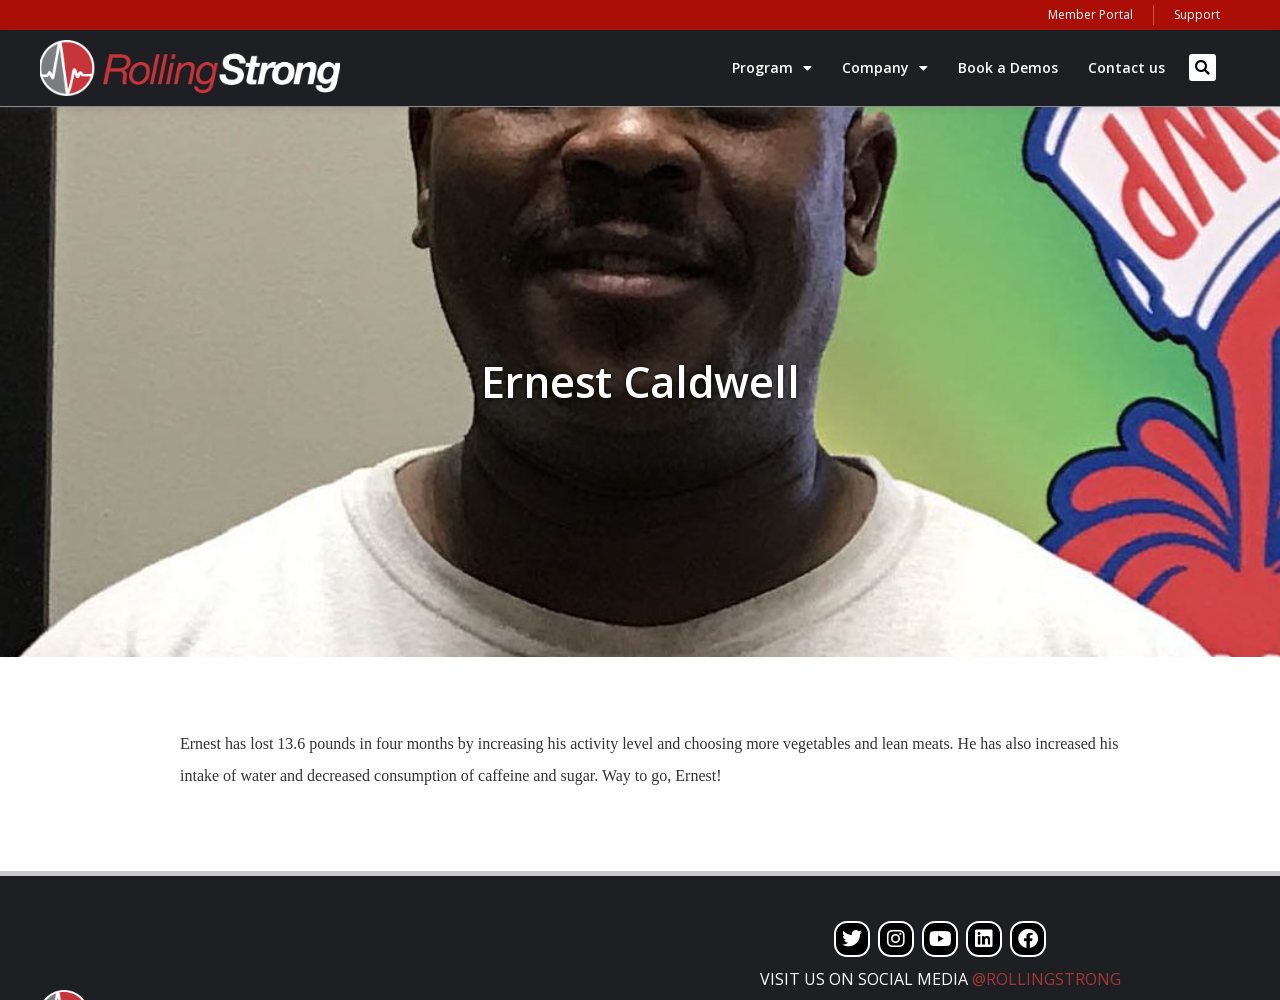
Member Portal (1090, 14)
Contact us (1126, 67)
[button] (1202, 67)
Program (772, 68)
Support (1197, 14)
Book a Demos (1008, 67)
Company (885, 68)
